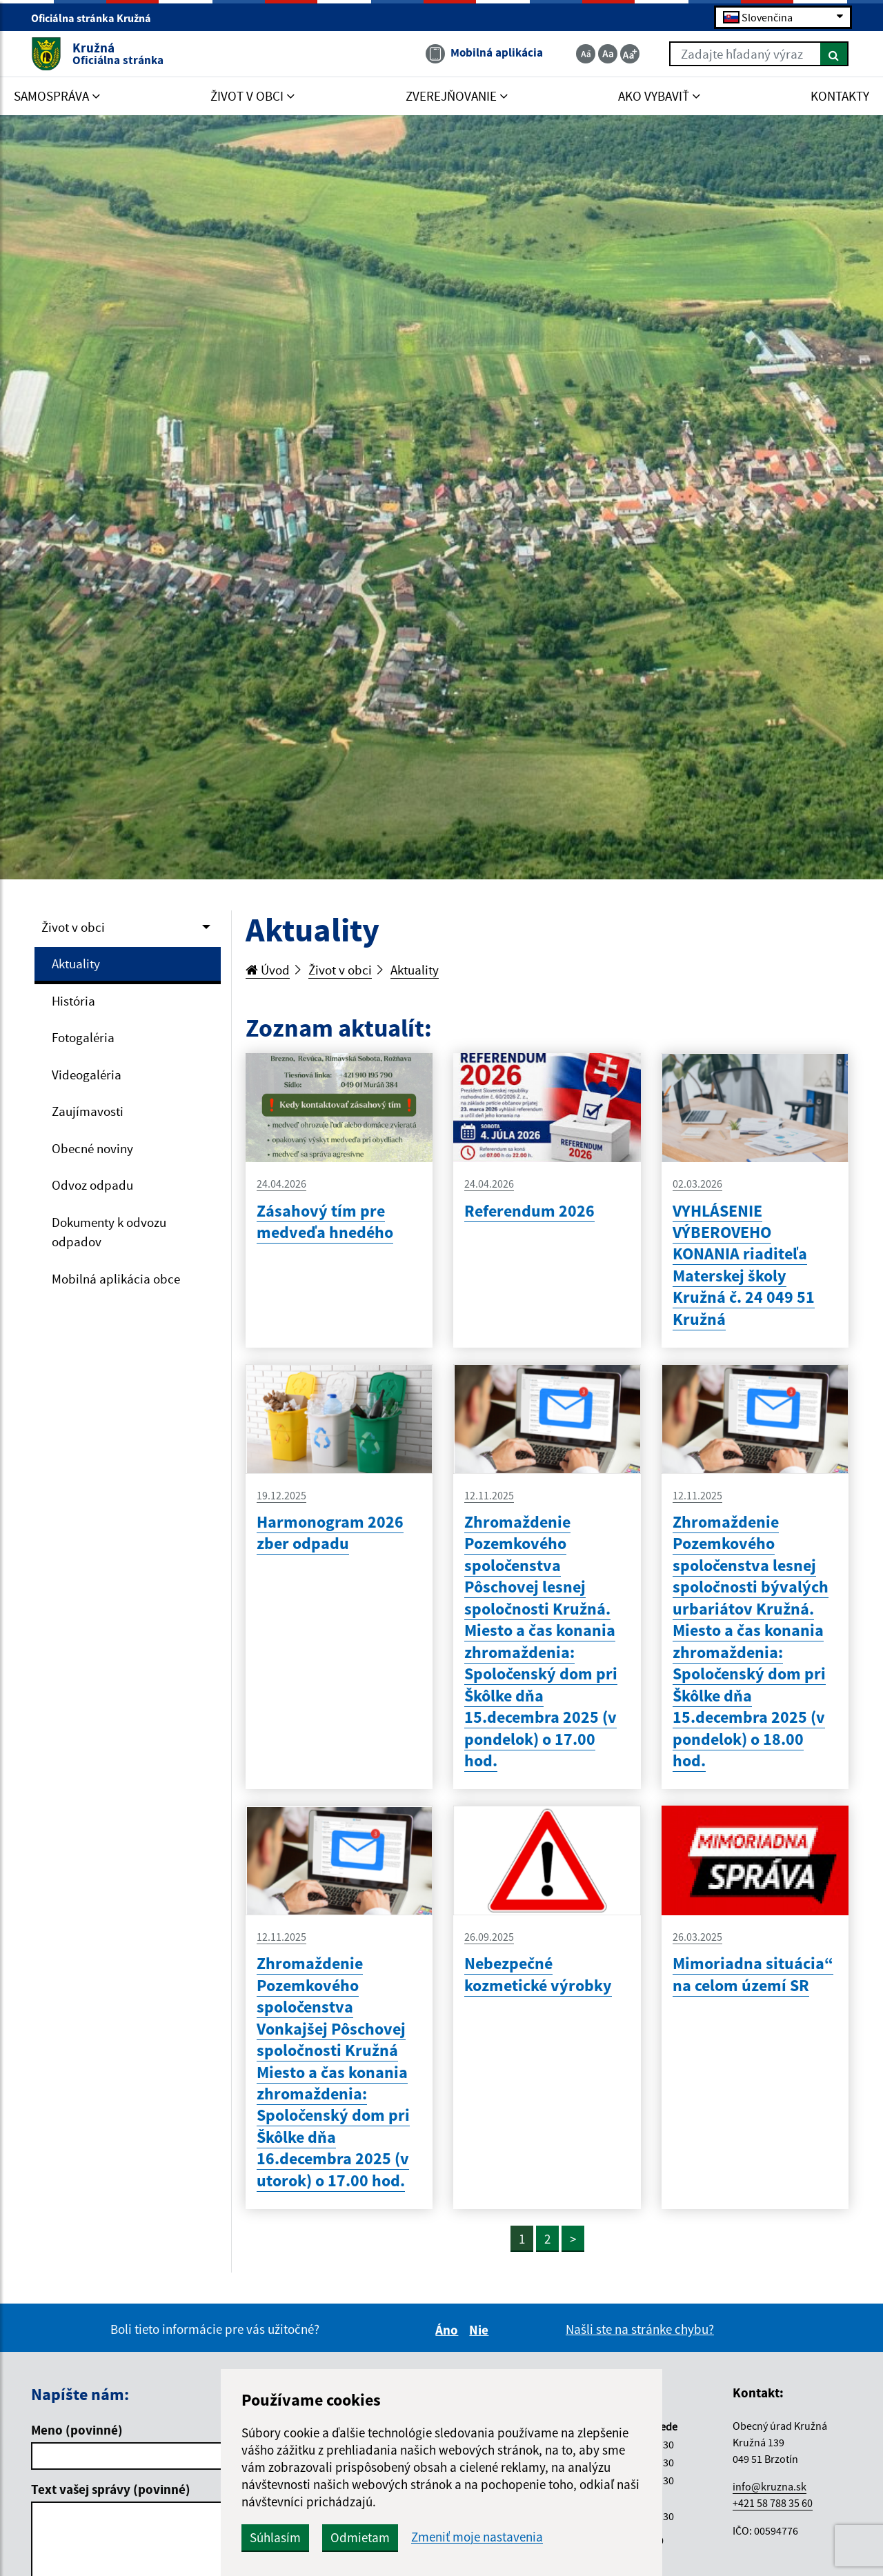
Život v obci (73, 927)
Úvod (268, 969)
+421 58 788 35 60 (773, 2503)
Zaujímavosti (87, 1111)
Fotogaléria (83, 1037)
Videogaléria (86, 1074)
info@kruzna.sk (769, 2486)
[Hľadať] (834, 53)
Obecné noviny (92, 1148)
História (73, 1000)
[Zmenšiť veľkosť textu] (585, 53)
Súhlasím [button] (275, 2537)
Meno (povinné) (77, 2430)
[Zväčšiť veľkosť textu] (629, 53)
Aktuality (76, 963)
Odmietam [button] (360, 2537)
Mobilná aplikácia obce (116, 1278)
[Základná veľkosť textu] (607, 53)
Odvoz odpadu (92, 1185)
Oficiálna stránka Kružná (97, 18)
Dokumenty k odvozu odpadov (109, 1232)
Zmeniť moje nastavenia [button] (477, 2537)
